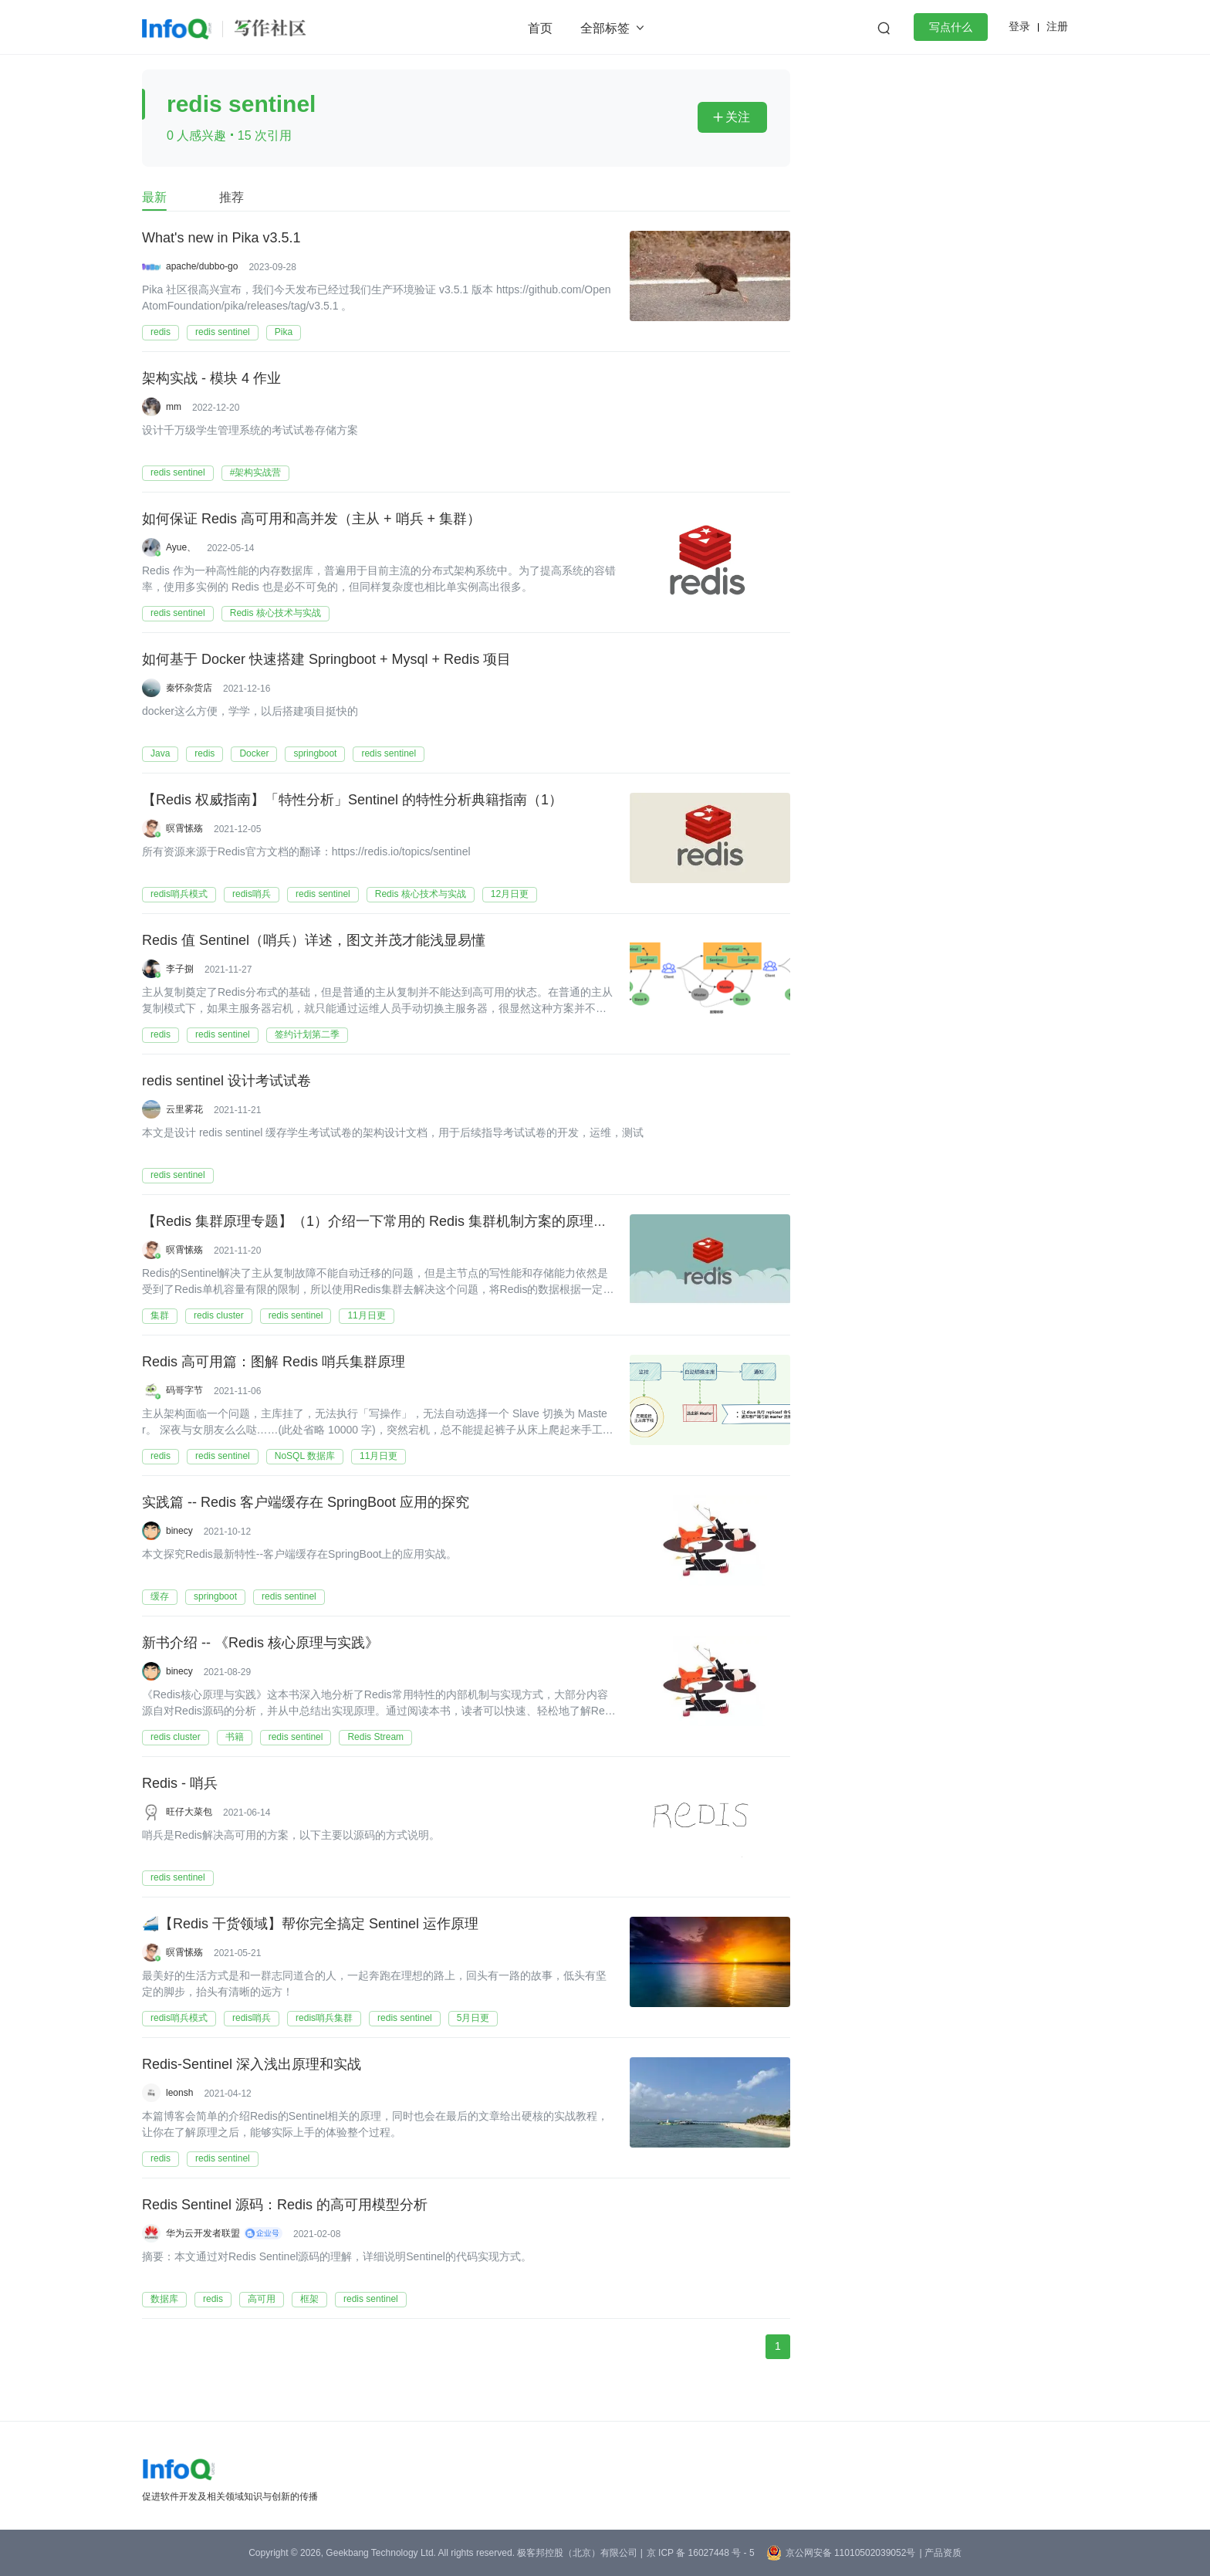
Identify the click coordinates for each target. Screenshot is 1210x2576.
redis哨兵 (251, 894)
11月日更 (366, 1315)
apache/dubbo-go (202, 266)
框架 (309, 2298)
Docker (254, 753)
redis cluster (219, 1315)
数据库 (164, 2298)
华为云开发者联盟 (203, 2233)
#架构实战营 (256, 472)
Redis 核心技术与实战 (275, 613)
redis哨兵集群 (324, 2017)
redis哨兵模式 (179, 894)
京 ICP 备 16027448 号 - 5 (701, 2552)
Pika (283, 332)
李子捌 (180, 968)
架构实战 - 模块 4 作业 (211, 379)
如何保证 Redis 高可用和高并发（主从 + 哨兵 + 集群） (311, 519)
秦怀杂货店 (189, 687)
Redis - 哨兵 (180, 1784)
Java (160, 753)
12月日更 (510, 894)
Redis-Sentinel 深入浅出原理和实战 (251, 2065)
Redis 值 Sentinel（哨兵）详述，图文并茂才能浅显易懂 (313, 941)
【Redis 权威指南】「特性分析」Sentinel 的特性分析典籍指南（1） (352, 800)
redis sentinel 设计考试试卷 (226, 1081)
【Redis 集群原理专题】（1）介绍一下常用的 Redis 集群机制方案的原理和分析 (388, 1222)
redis (160, 332)
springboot (314, 753)
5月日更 (473, 2017)
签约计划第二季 (307, 1034)
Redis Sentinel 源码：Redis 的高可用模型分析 (285, 2205)
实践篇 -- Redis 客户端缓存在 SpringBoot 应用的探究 (305, 1503)
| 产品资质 (940, 2552)
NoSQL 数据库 (305, 1455)
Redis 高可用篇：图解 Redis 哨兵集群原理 (273, 1362)
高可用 (261, 2298)
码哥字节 (184, 1390)
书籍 (234, 1736)
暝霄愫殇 (184, 828)
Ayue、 (181, 547)
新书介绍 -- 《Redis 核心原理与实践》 (260, 1643)
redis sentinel (222, 332)
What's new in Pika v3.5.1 (221, 238)
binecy (179, 1530)
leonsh (179, 2092)
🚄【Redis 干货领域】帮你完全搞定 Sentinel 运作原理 (310, 1924)
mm (173, 406)
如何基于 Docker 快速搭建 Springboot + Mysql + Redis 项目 (326, 660)
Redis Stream (375, 1736)
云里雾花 (184, 1109)
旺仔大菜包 (189, 1811)
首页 (540, 28)
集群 (159, 1315)
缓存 (159, 1596)
